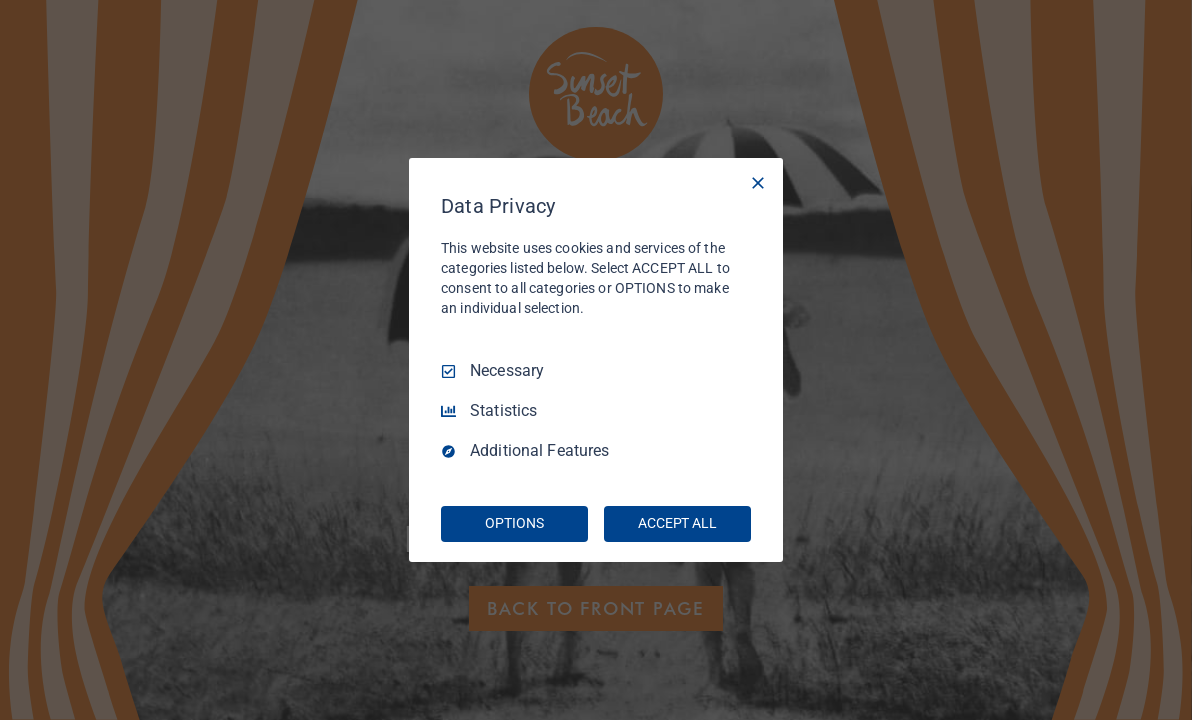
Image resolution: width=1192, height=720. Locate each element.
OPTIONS (514, 523)
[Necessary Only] (758, 183)
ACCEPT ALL (677, 523)
